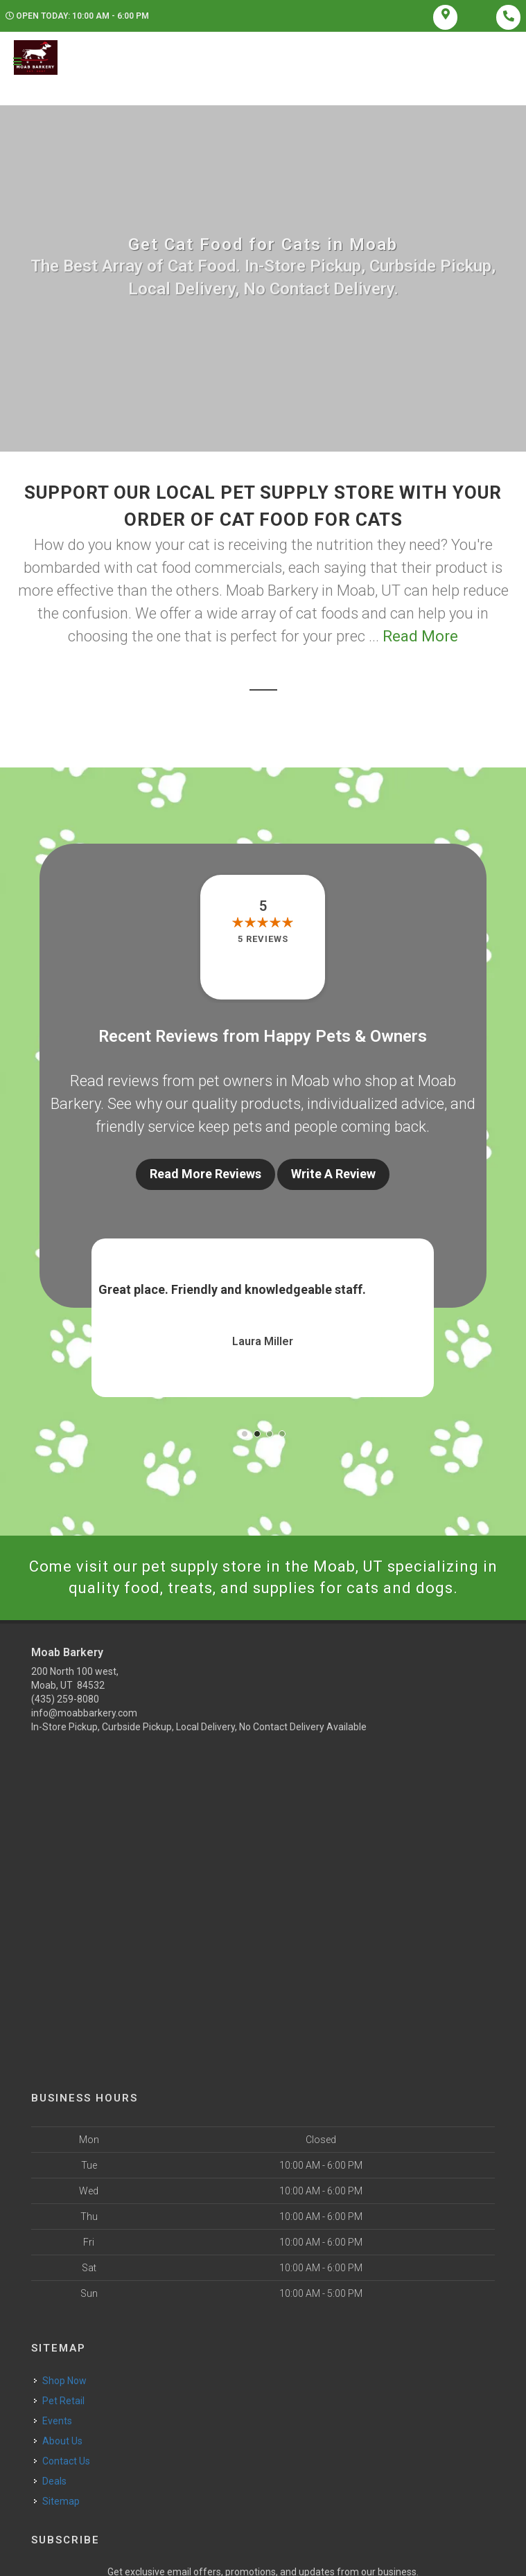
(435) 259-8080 (65, 1699)
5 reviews (263, 939)
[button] (244, 1433)
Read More (420, 636)
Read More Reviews (205, 1173)
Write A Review (333, 1173)
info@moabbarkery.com (84, 1712)
